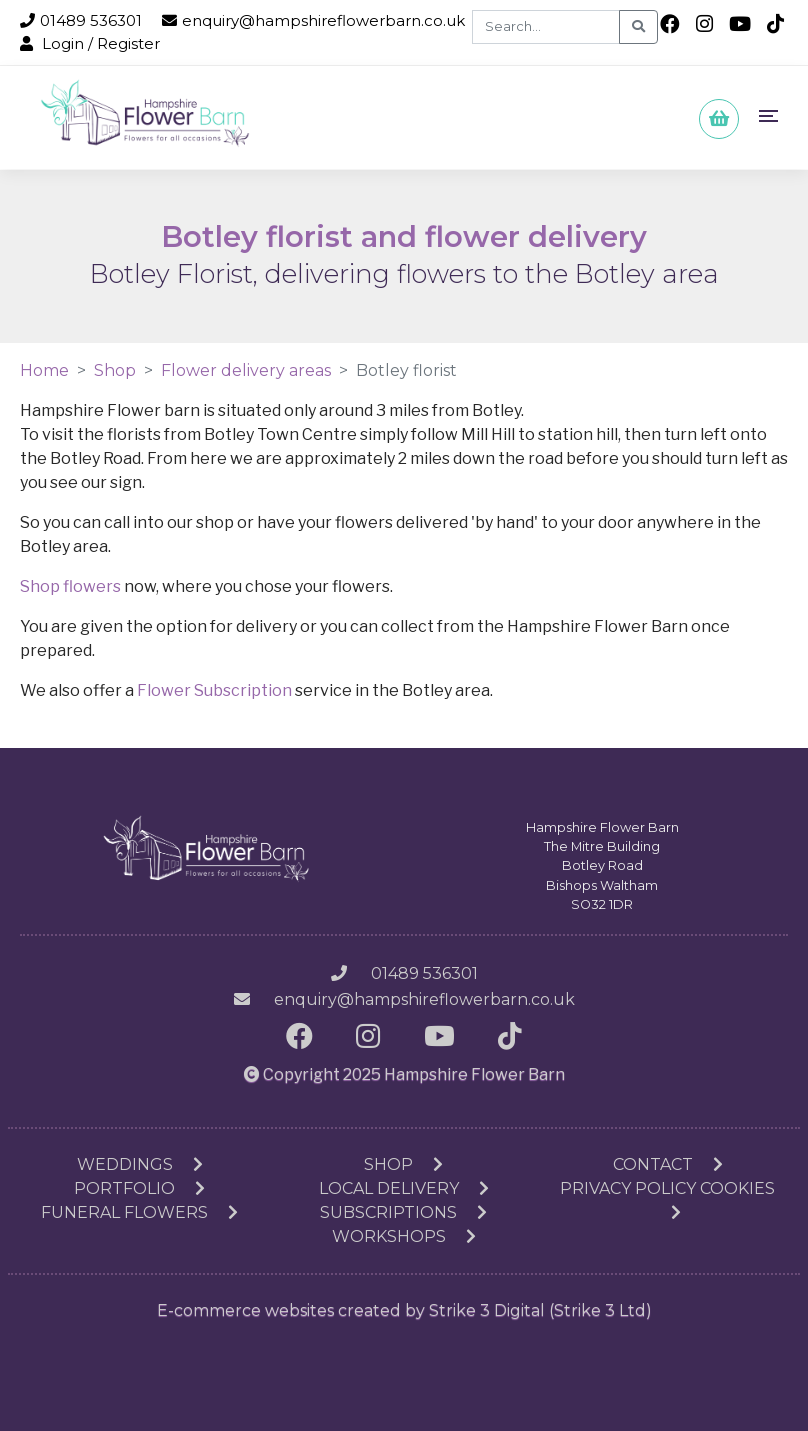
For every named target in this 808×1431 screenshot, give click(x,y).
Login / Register (90, 43)
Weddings (140, 1164)
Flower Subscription (214, 690)
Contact (668, 1164)
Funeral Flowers (139, 1212)
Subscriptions (403, 1212)
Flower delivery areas (246, 370)
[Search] (546, 27)
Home (44, 370)
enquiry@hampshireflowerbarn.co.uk (313, 20)
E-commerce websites (245, 1310)
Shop (115, 370)
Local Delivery (404, 1188)
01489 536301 (81, 20)
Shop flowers (70, 586)
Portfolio (139, 1188)
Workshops (404, 1236)
